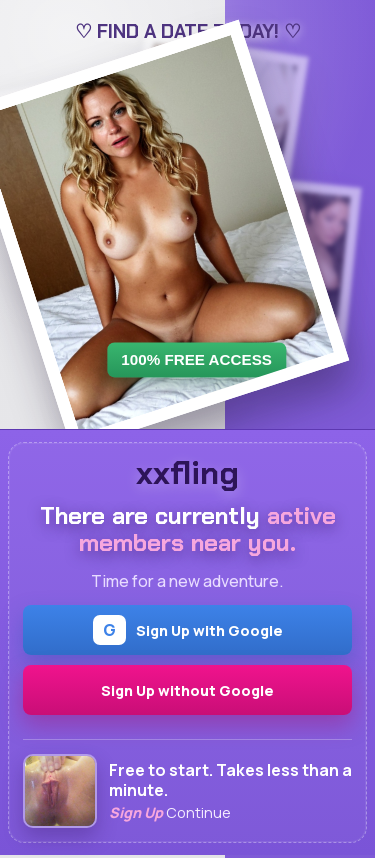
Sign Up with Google (188, 630)
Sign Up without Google (187, 690)
